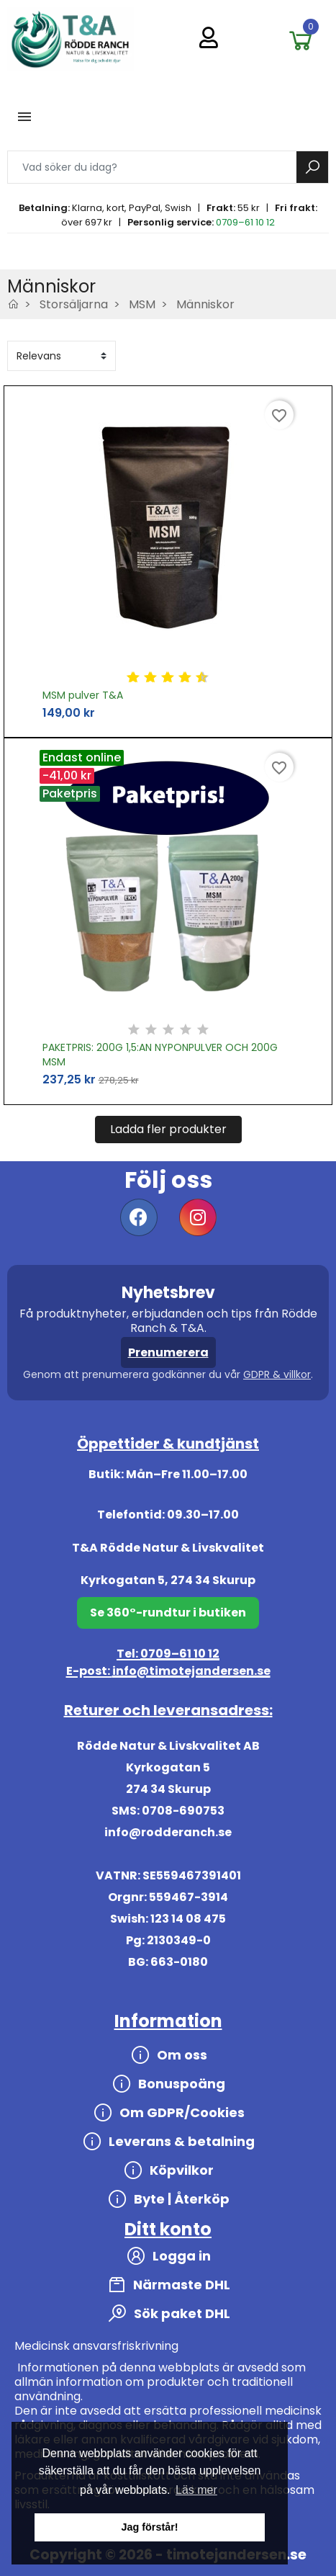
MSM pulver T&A (82, 695)
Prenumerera (168, 1352)
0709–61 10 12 (245, 222)
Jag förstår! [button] (149, 2527)
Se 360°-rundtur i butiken (168, 1612)
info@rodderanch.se (168, 1832)
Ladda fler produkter (168, 1129)
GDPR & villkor (277, 1374)
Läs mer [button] (196, 2490)
